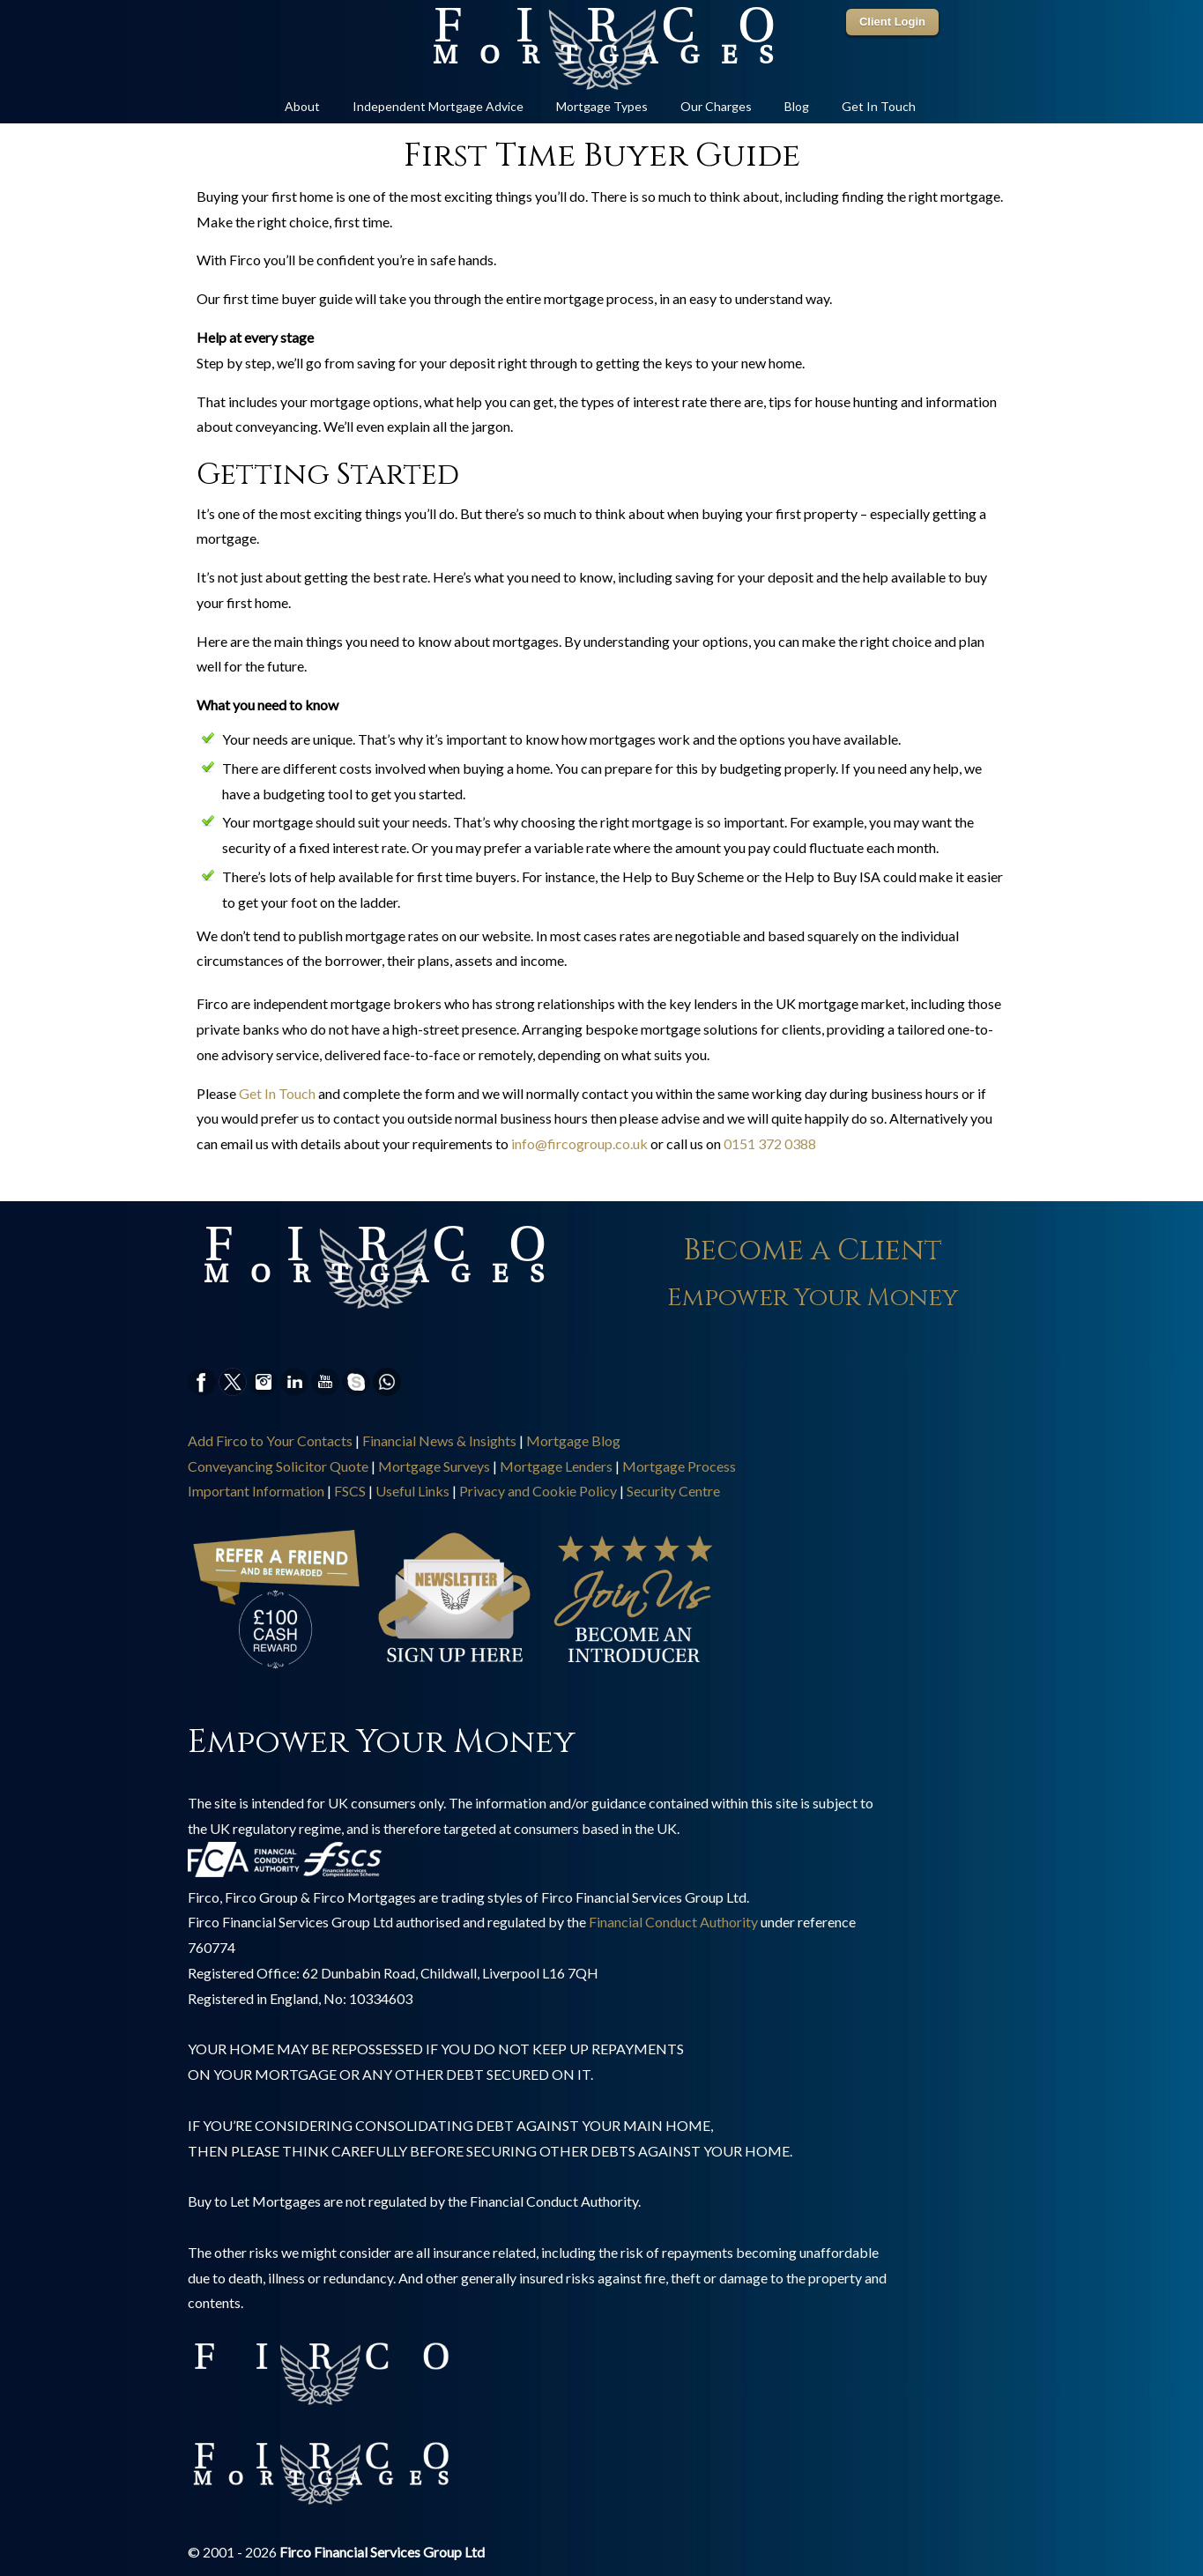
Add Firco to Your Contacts (270, 1440)
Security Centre (673, 1490)
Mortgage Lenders (556, 1466)
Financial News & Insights (439, 1440)
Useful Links (412, 1490)
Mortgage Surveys (434, 1466)
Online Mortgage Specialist (602, 49)
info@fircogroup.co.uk (579, 1143)
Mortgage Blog (573, 1440)
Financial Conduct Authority (673, 1921)
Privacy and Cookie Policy (538, 1490)
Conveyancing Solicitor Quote (278, 1466)
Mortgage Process (679, 1466)
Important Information (256, 1490)
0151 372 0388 (770, 1143)
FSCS (350, 1490)
